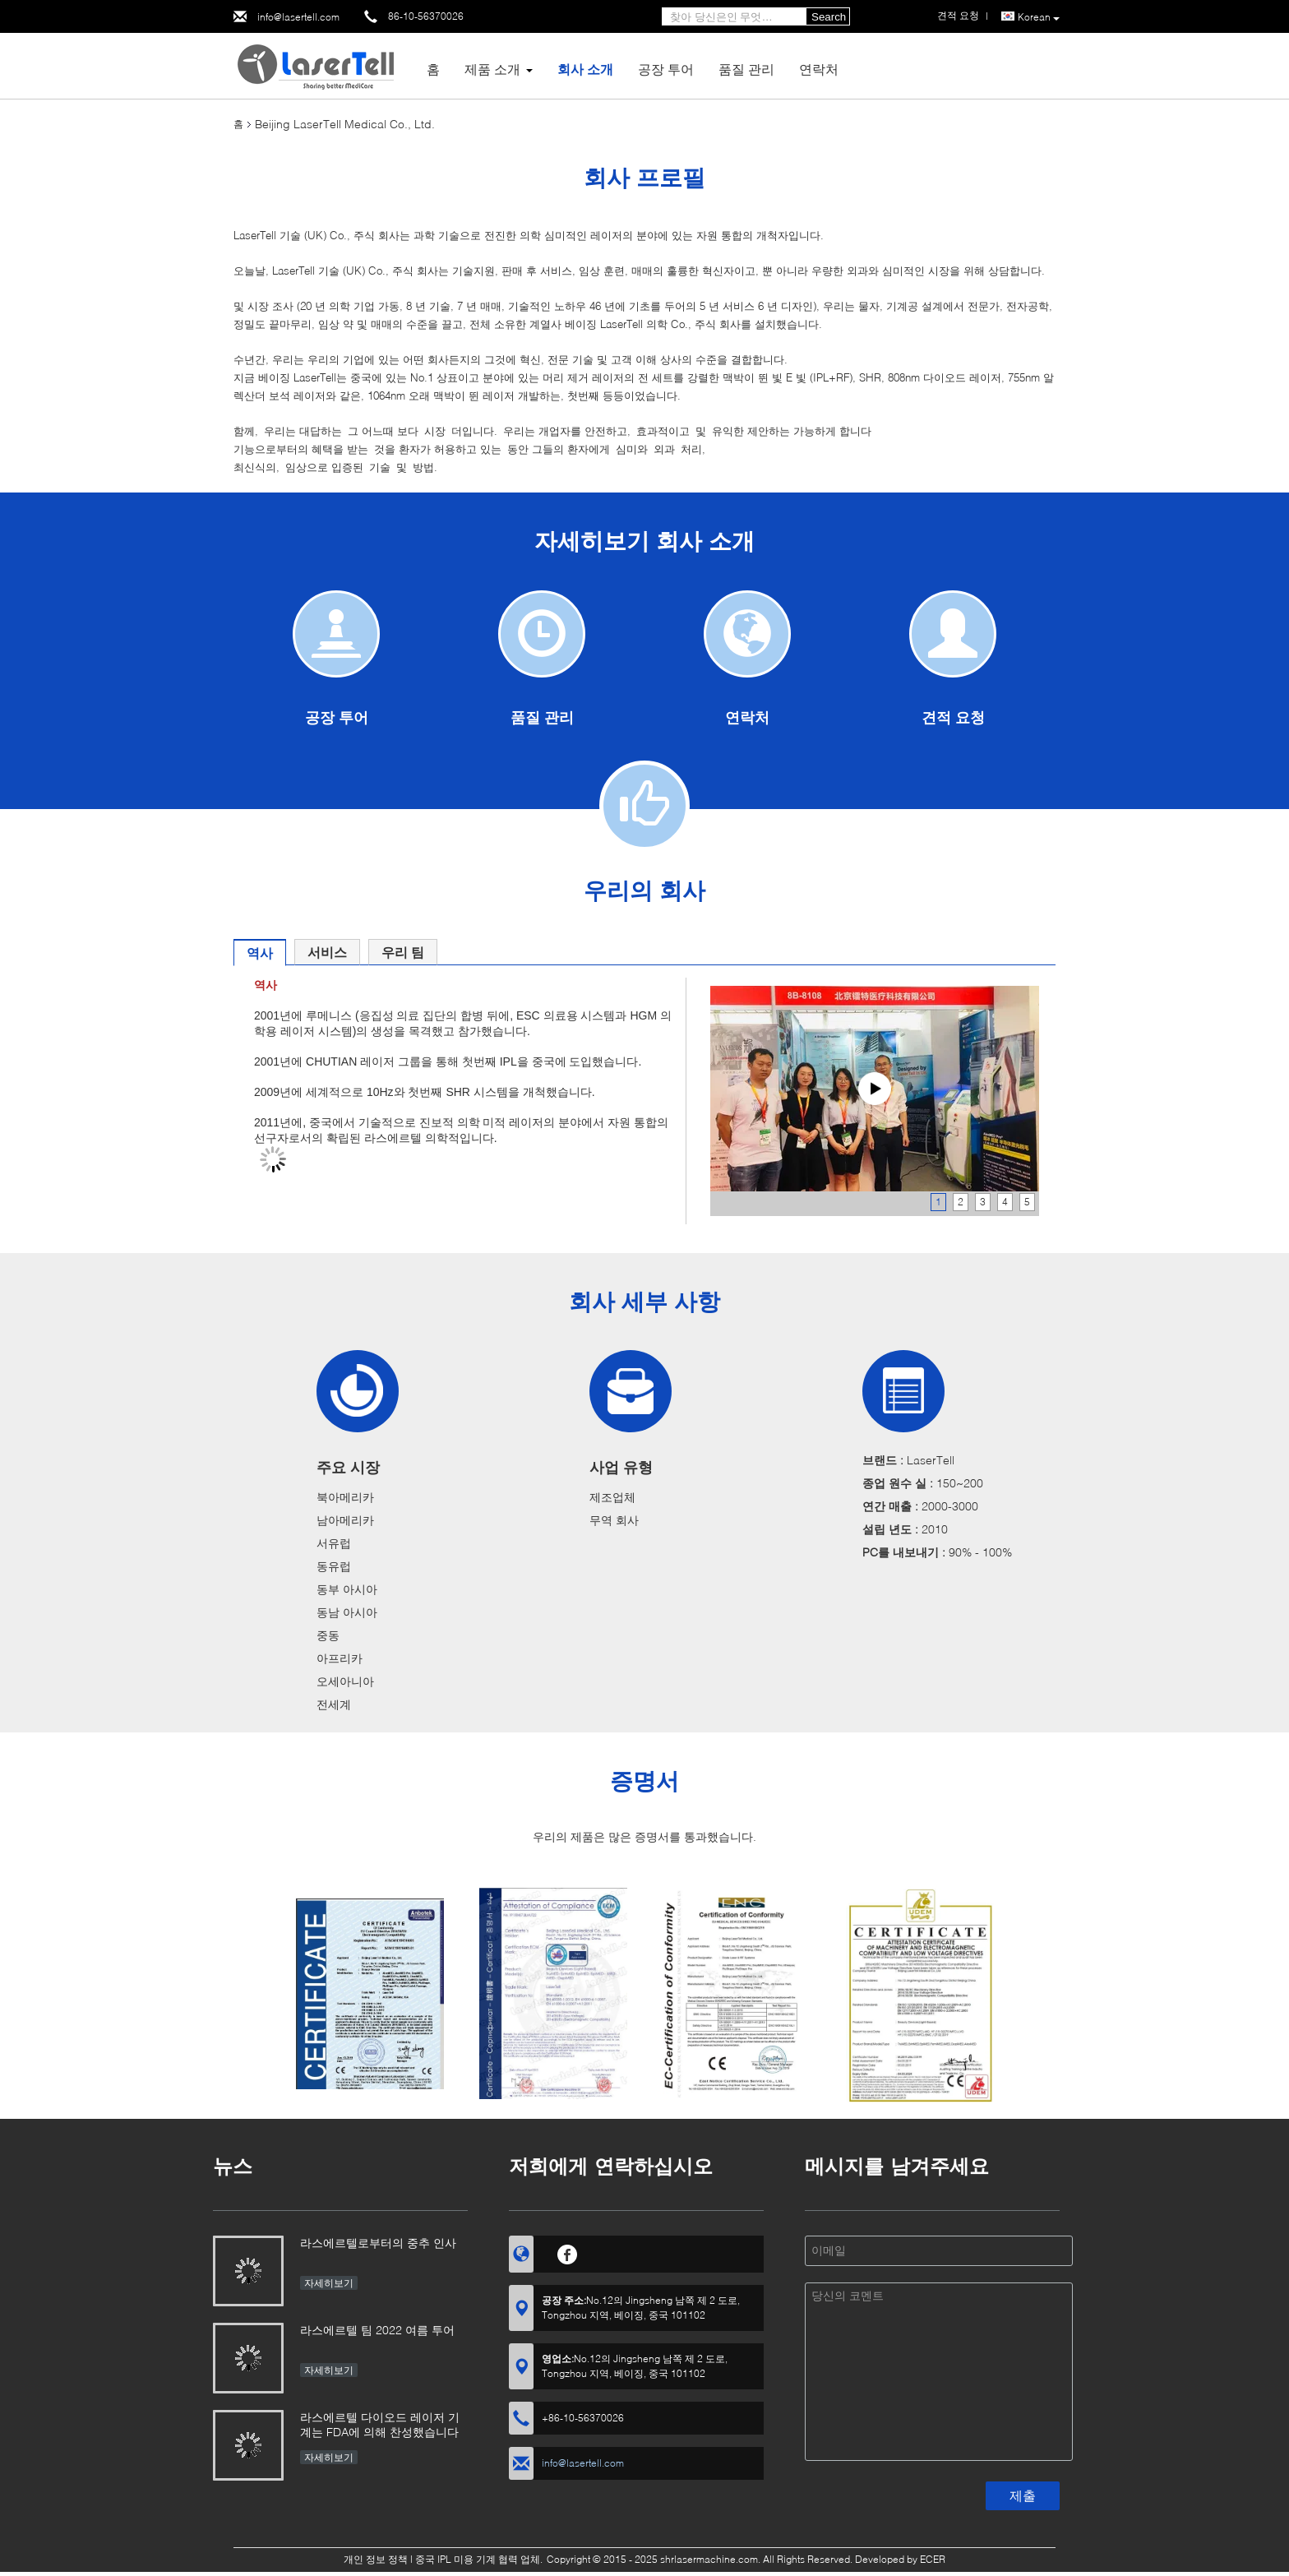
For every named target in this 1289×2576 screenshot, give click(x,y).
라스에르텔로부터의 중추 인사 (378, 2243)
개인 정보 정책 (376, 2559)
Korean (1039, 17)
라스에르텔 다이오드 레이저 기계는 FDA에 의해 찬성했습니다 (380, 2424)
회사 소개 (585, 68)
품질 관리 (746, 68)
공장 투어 (666, 68)
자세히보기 (328, 2283)
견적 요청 (953, 717)
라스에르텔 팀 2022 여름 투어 (377, 2330)
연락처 (819, 68)
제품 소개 (492, 68)
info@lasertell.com (298, 17)
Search (828, 17)
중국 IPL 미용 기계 (455, 2559)
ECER (932, 2559)
